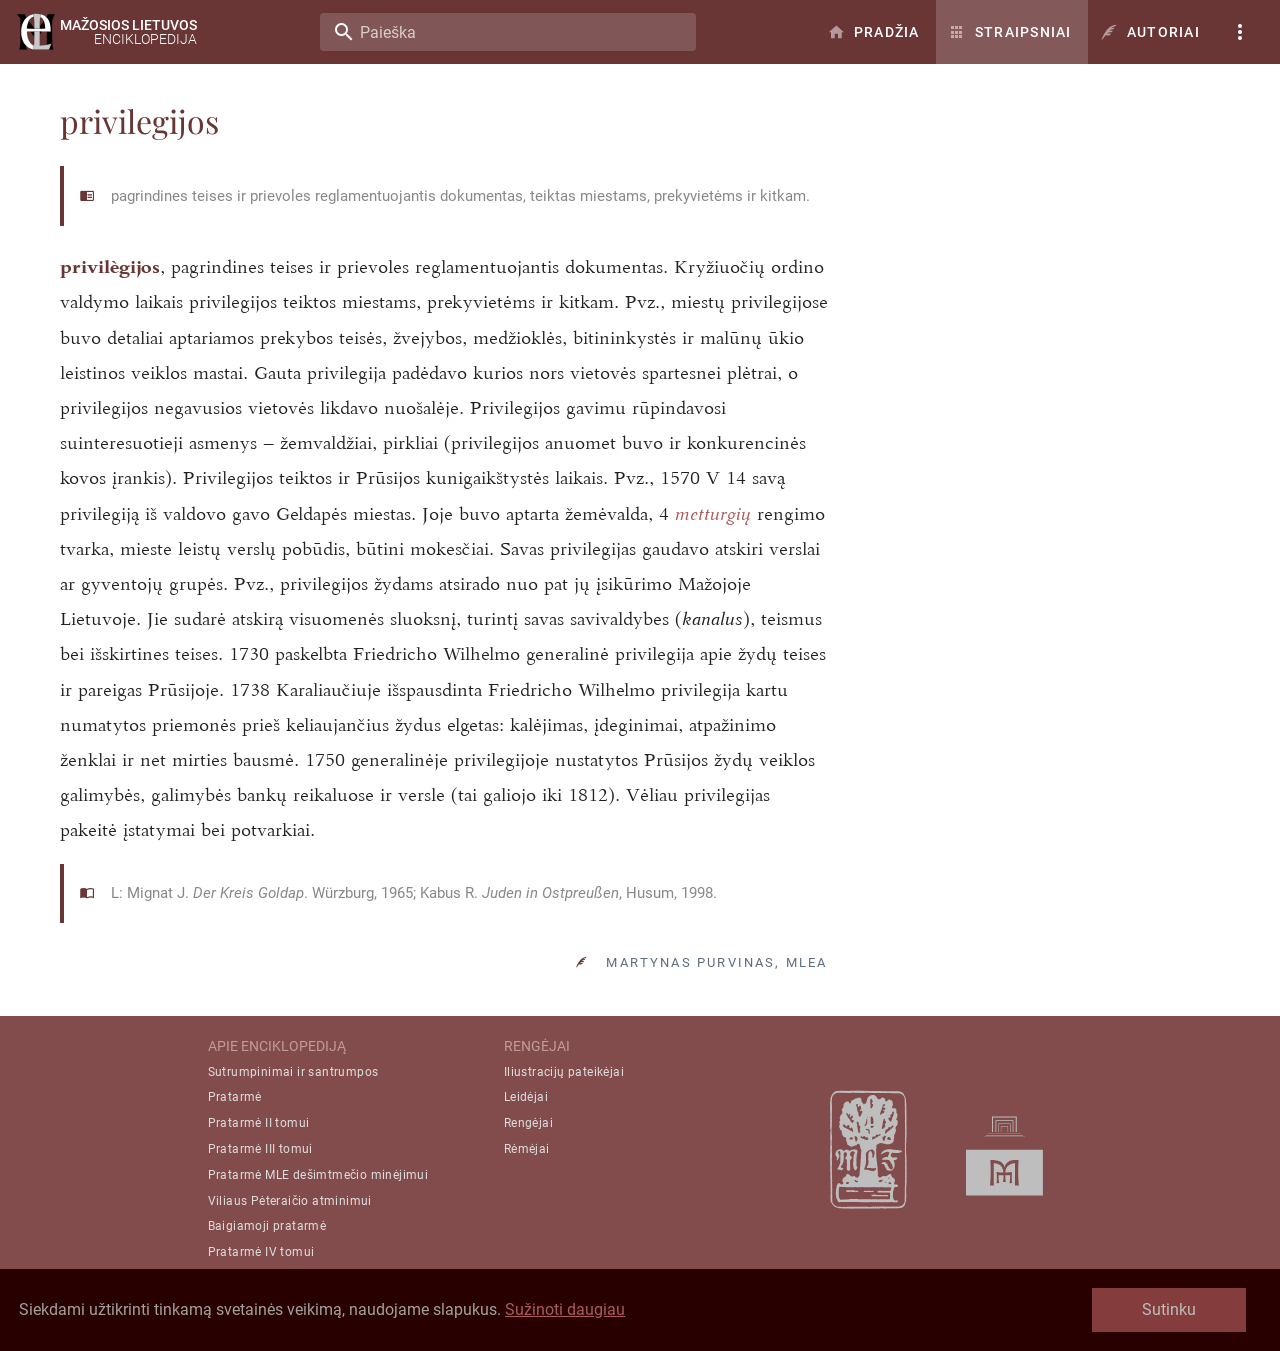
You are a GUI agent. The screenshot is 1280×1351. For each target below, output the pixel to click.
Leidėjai (526, 1097)
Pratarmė (235, 1097)
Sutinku (1169, 1309)
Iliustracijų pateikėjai (564, 1072)
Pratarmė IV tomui (261, 1252)
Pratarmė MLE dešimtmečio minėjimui (318, 1175)
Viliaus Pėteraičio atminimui (290, 1201)
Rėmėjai (527, 1149)
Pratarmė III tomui (260, 1149)
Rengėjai (528, 1123)
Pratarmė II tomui (259, 1123)
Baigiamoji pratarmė (267, 1226)
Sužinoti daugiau (565, 1309)
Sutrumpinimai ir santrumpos (293, 1072)
